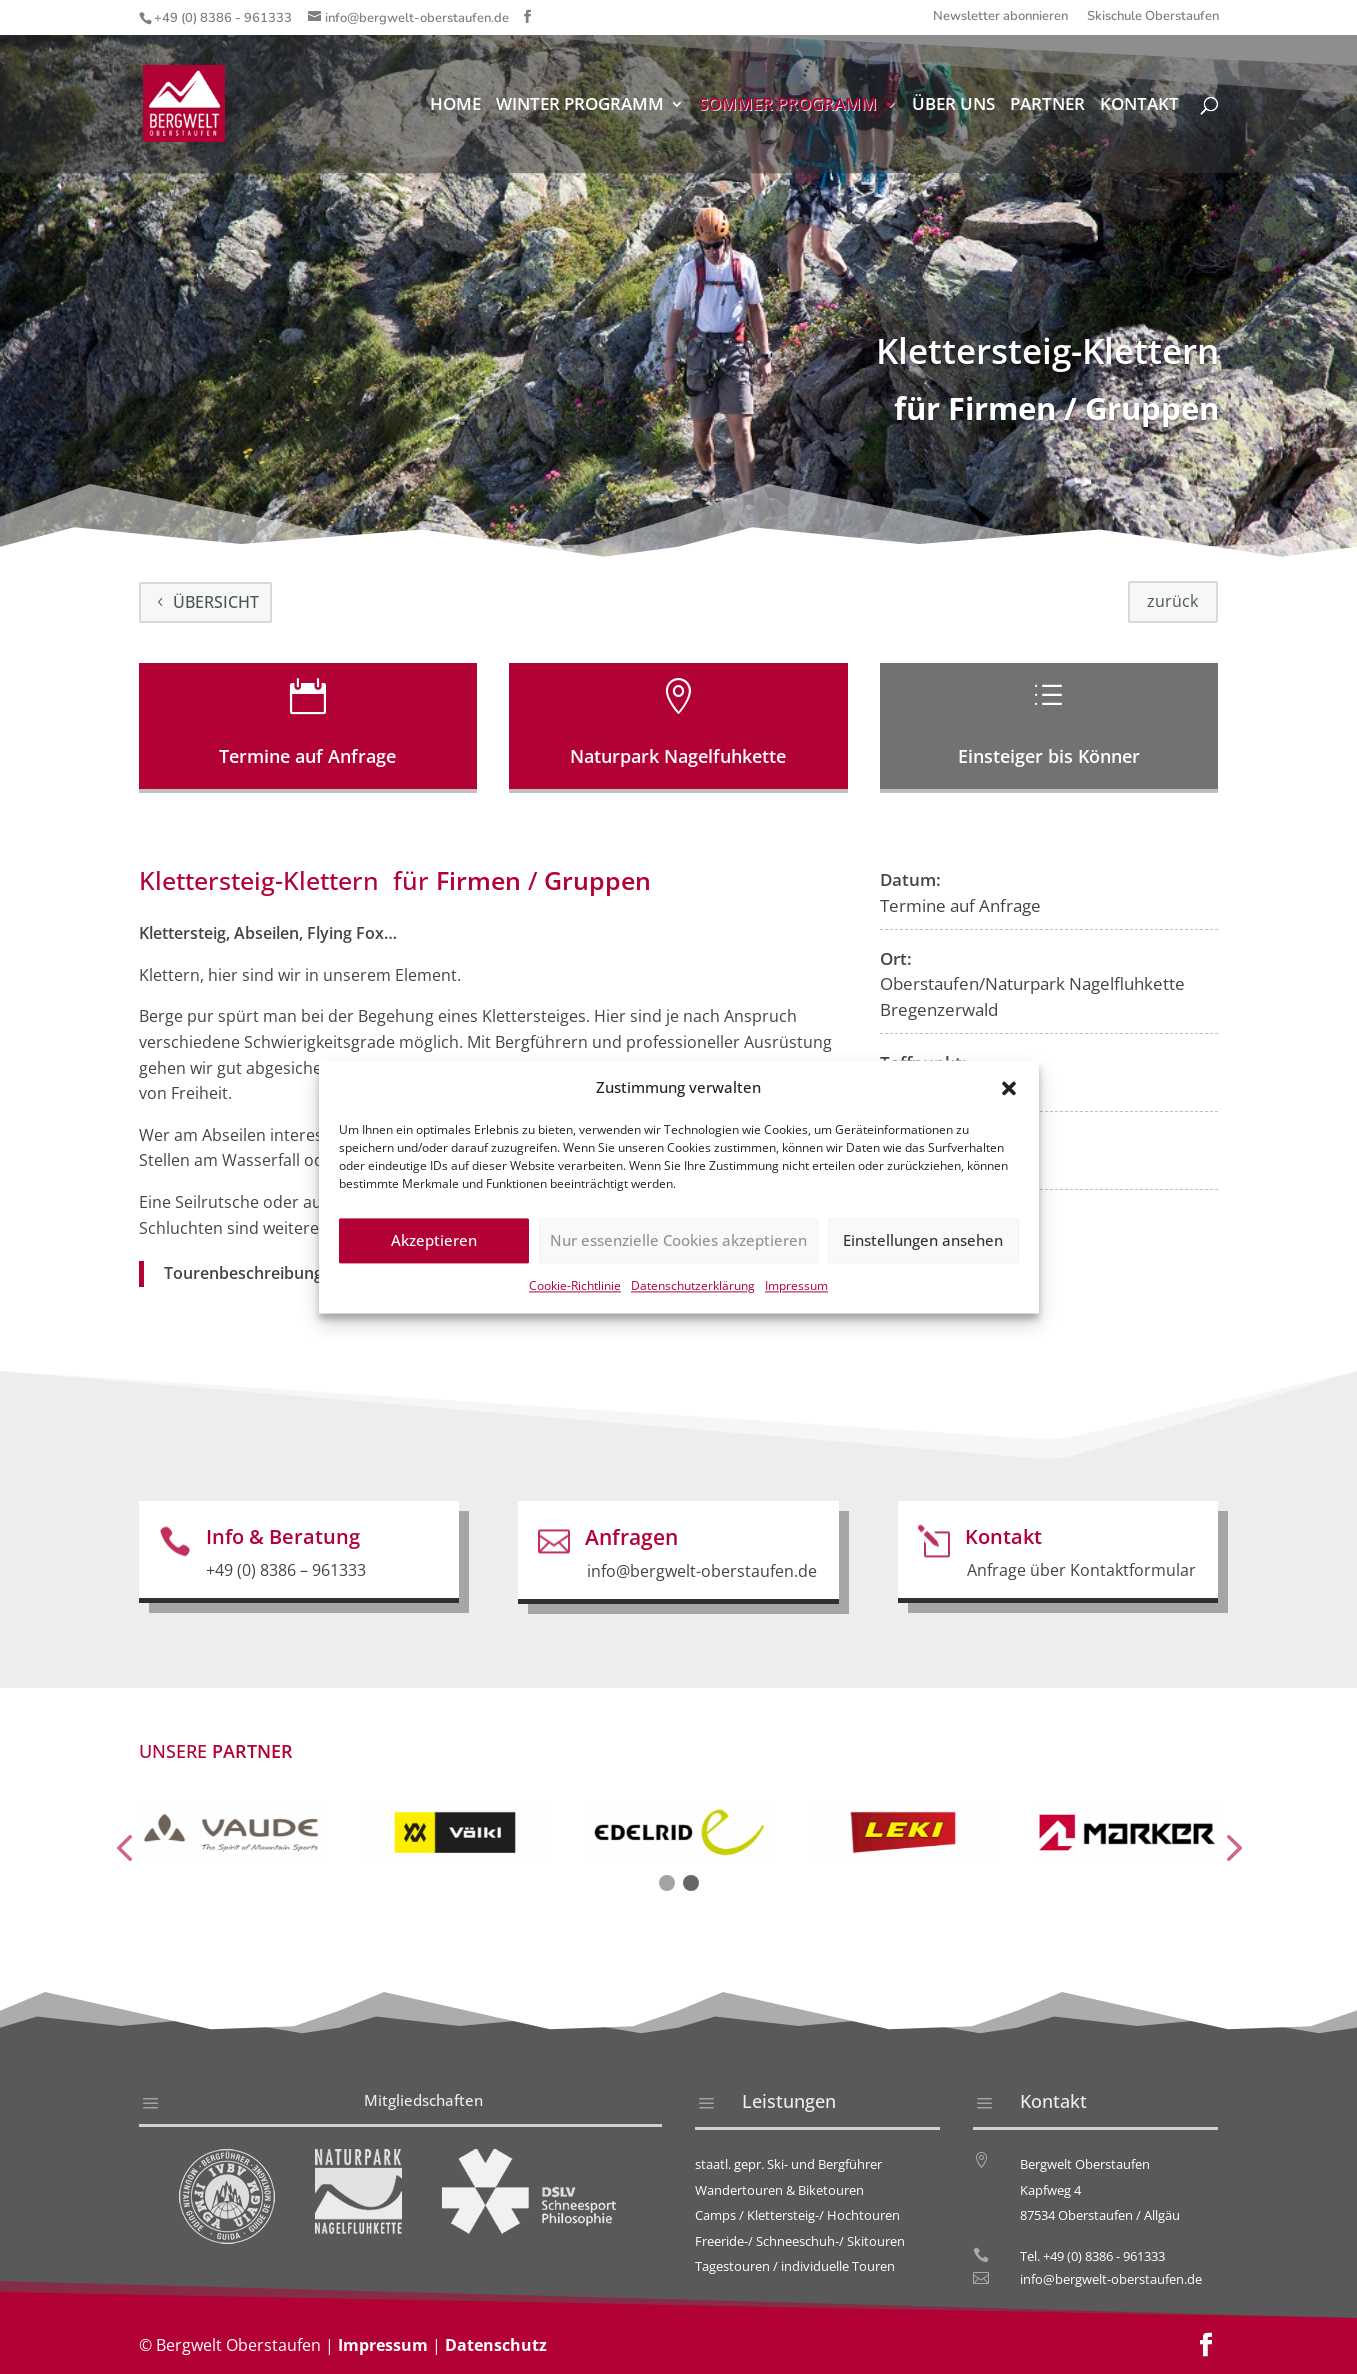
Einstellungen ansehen (923, 1258)
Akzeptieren (434, 1258)
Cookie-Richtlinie (575, 1302)
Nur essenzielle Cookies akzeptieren (678, 1258)
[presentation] (124, 1849)
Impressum (796, 1302)
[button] (1009, 1106)
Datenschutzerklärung (693, 1302)
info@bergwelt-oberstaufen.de (1111, 2279)
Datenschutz (496, 2345)
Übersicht (216, 602)
